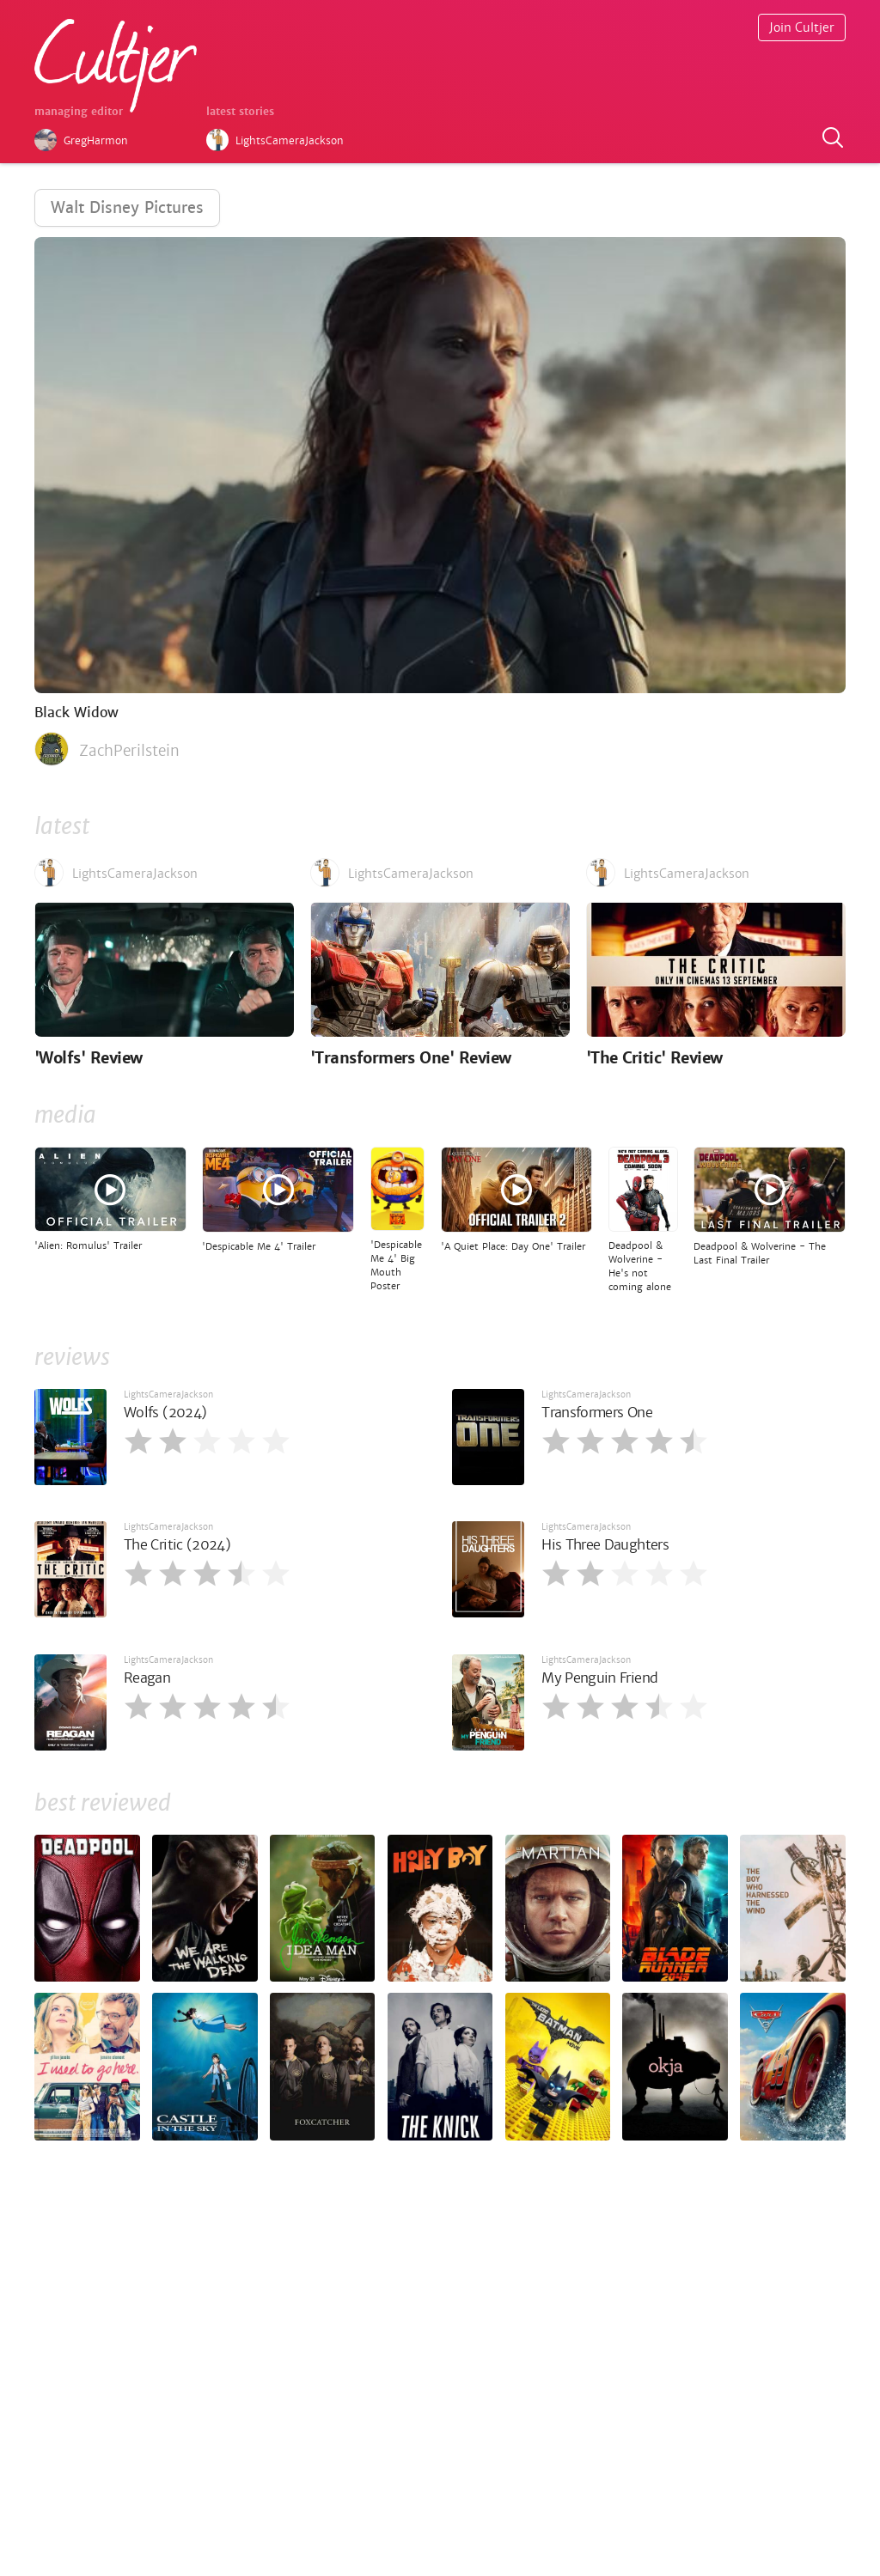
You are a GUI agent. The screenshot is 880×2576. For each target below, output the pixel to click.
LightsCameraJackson (168, 1394)
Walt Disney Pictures (127, 207)
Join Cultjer (801, 27)
